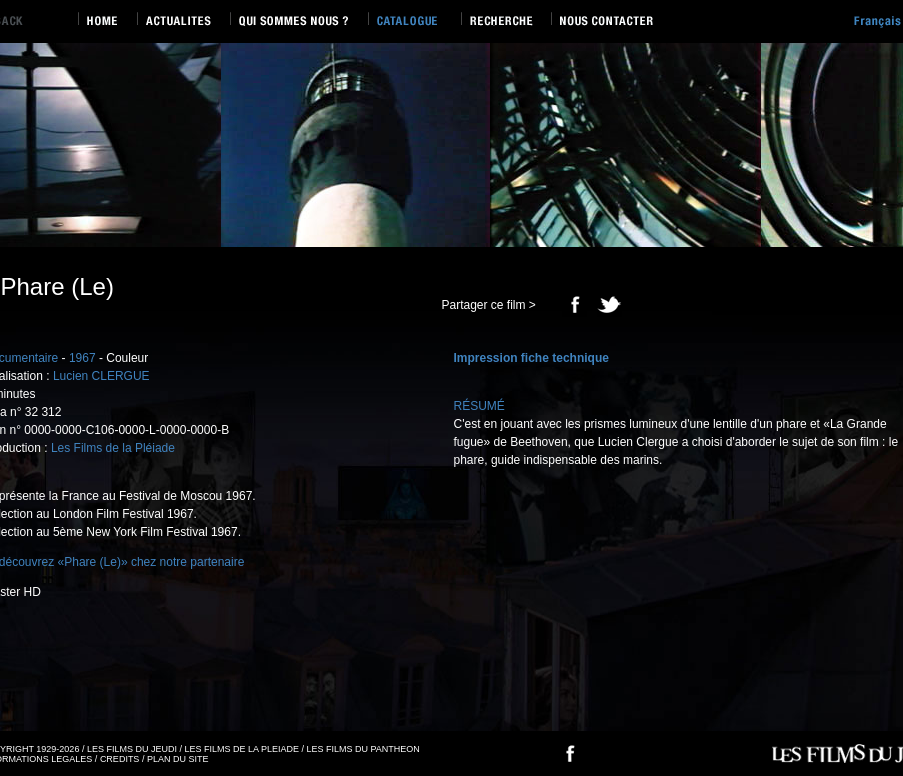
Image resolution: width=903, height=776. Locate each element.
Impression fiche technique (531, 358)
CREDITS (120, 759)
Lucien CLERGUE (101, 376)
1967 (82, 358)
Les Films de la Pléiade (113, 448)
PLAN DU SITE (178, 759)
